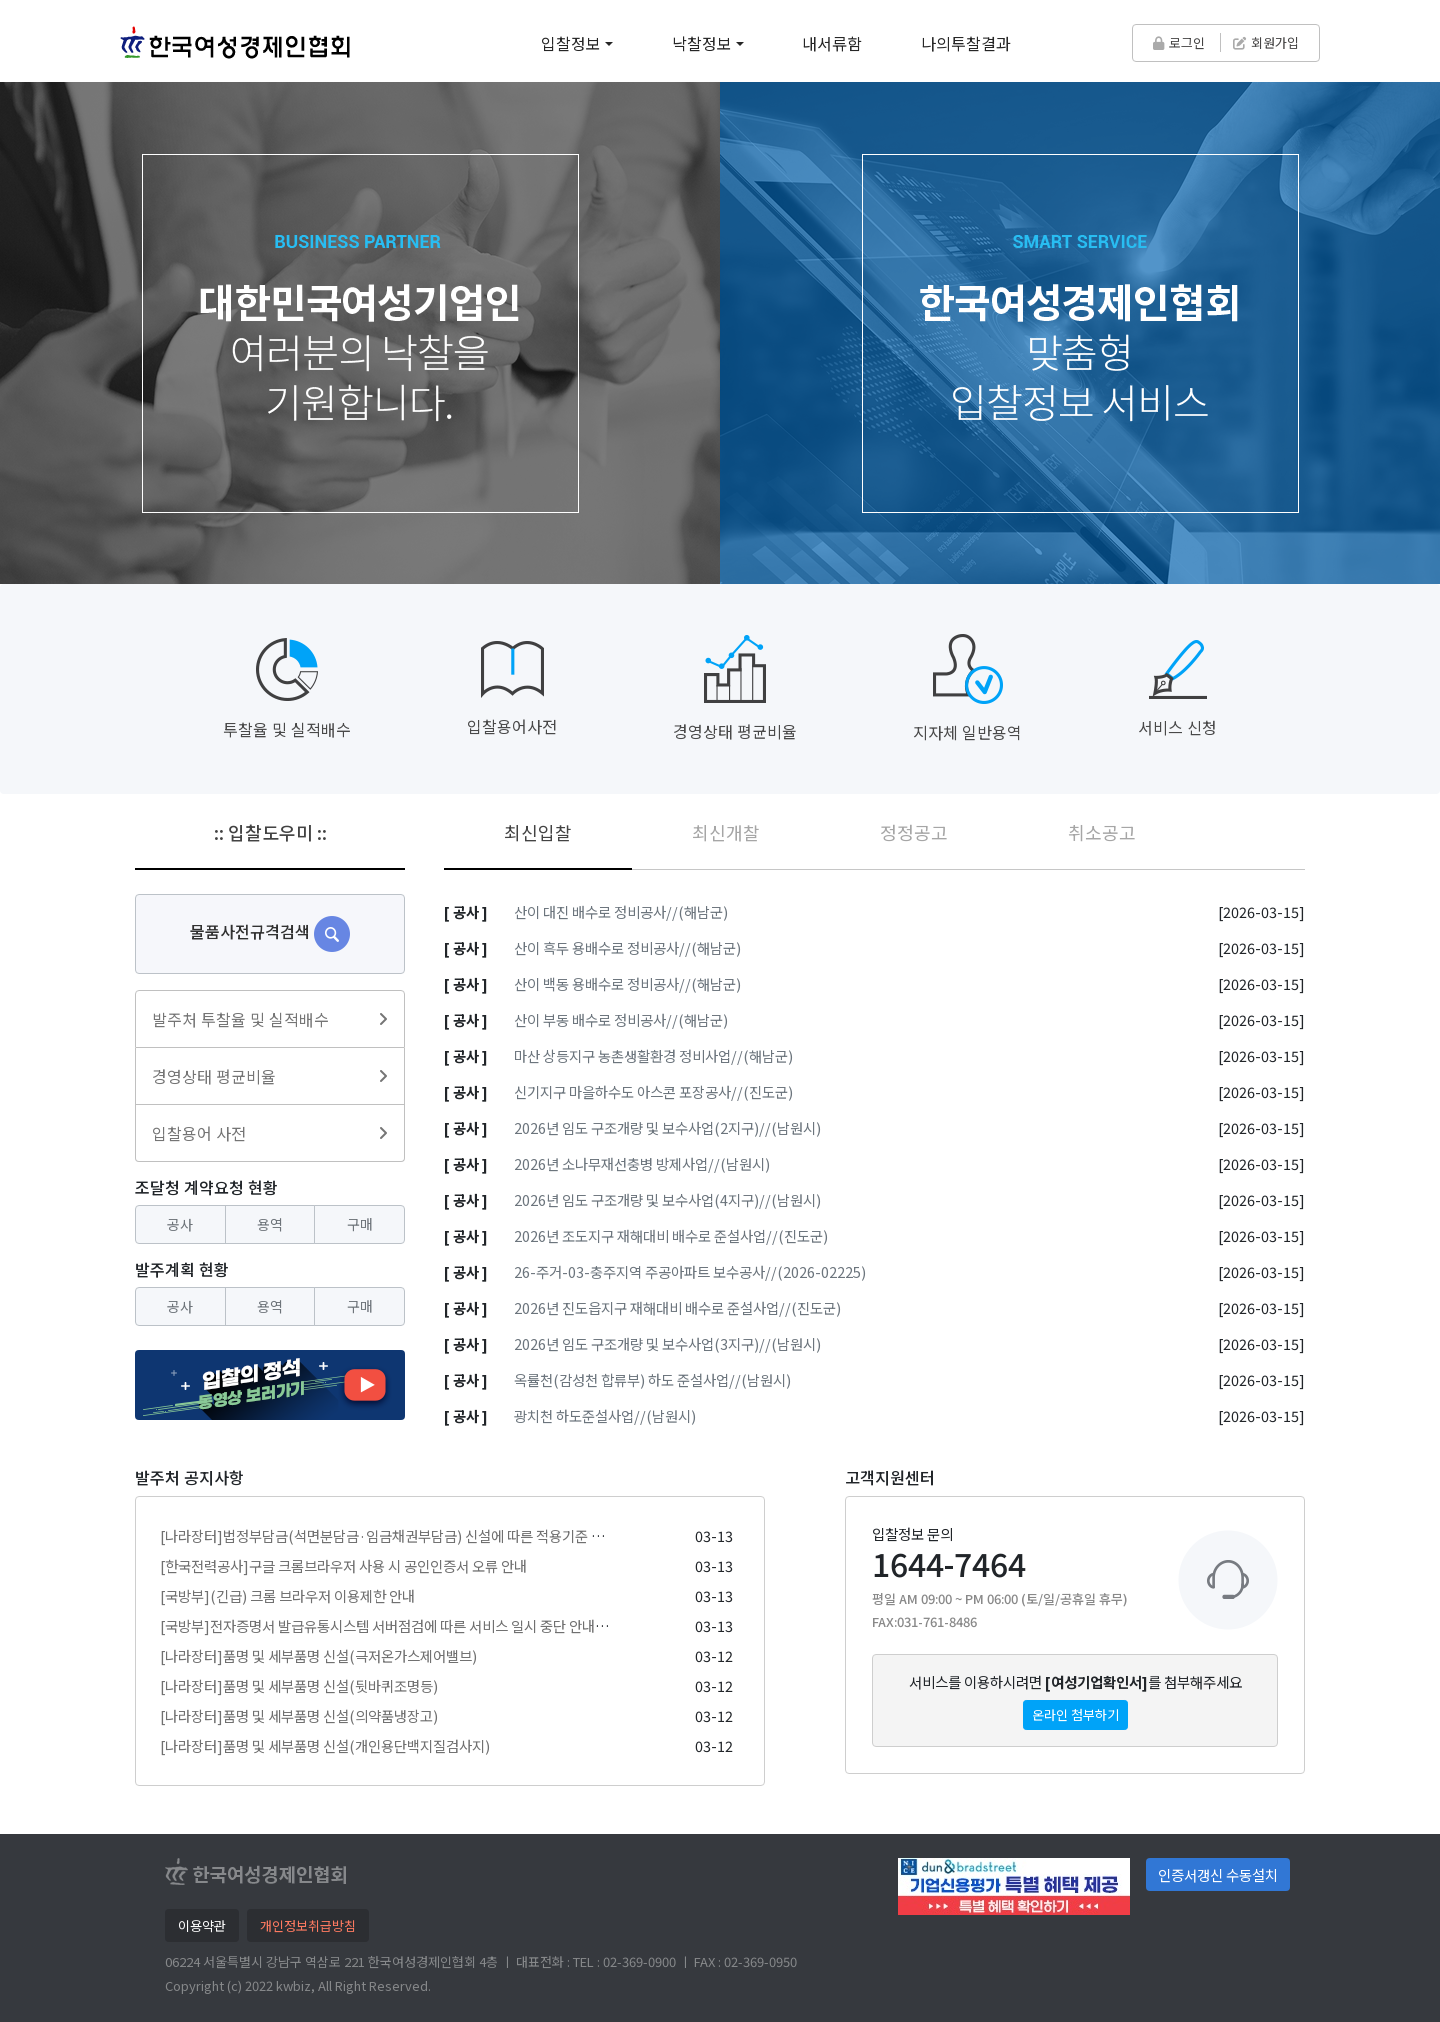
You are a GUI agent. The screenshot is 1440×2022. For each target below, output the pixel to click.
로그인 (1179, 42)
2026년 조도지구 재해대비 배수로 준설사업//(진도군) (671, 1235)
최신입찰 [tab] (538, 832)
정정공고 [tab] (914, 832)
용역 (270, 1224)
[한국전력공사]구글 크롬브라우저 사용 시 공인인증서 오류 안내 (343, 1565)
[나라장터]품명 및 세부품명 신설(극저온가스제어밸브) (318, 1655)
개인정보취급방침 (308, 1925)
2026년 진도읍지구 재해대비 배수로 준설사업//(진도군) (677, 1307)
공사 (180, 1224)
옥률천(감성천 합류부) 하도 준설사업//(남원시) (652, 1379)
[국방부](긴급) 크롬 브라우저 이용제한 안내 (287, 1595)
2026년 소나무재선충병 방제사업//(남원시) (642, 1163)
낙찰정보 (702, 43)
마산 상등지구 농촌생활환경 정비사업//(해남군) (653, 1055)
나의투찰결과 (966, 43)
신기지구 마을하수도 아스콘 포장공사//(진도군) (653, 1091)
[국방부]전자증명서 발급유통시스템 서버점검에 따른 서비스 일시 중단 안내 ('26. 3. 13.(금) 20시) (442, 1625)
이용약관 (202, 1925)
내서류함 (832, 43)
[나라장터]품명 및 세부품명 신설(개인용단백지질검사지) (325, 1745)
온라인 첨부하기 (1075, 1714)
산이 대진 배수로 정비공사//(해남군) (621, 911)
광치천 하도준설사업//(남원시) (605, 1415)
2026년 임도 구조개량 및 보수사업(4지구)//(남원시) (667, 1199)
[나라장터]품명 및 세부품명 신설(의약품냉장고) (299, 1715)
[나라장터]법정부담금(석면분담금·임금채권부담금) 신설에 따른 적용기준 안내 (388, 1535)
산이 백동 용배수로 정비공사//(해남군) (627, 983)
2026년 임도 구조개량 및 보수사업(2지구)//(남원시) (667, 1127)
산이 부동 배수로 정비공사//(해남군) (621, 1019)
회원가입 (1266, 42)
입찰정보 (571, 43)
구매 (360, 1224)
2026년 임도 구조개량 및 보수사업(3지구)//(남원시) (667, 1343)
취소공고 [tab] (1102, 832)
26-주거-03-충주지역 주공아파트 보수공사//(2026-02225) (690, 1271)
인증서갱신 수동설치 (1218, 1874)
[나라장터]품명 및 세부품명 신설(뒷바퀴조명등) (299, 1685)
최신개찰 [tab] (726, 832)
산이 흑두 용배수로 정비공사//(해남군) (627, 947)
